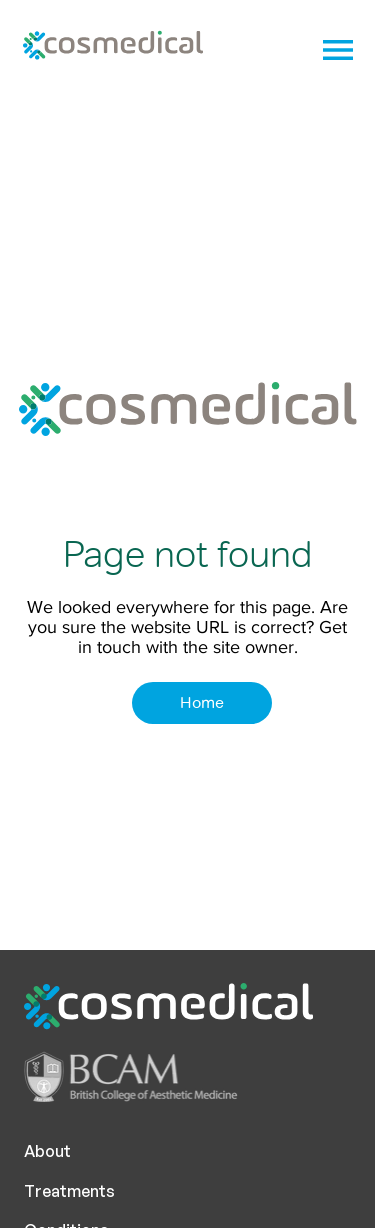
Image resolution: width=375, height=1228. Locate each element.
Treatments (69, 1191)
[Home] (202, 703)
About (47, 1151)
